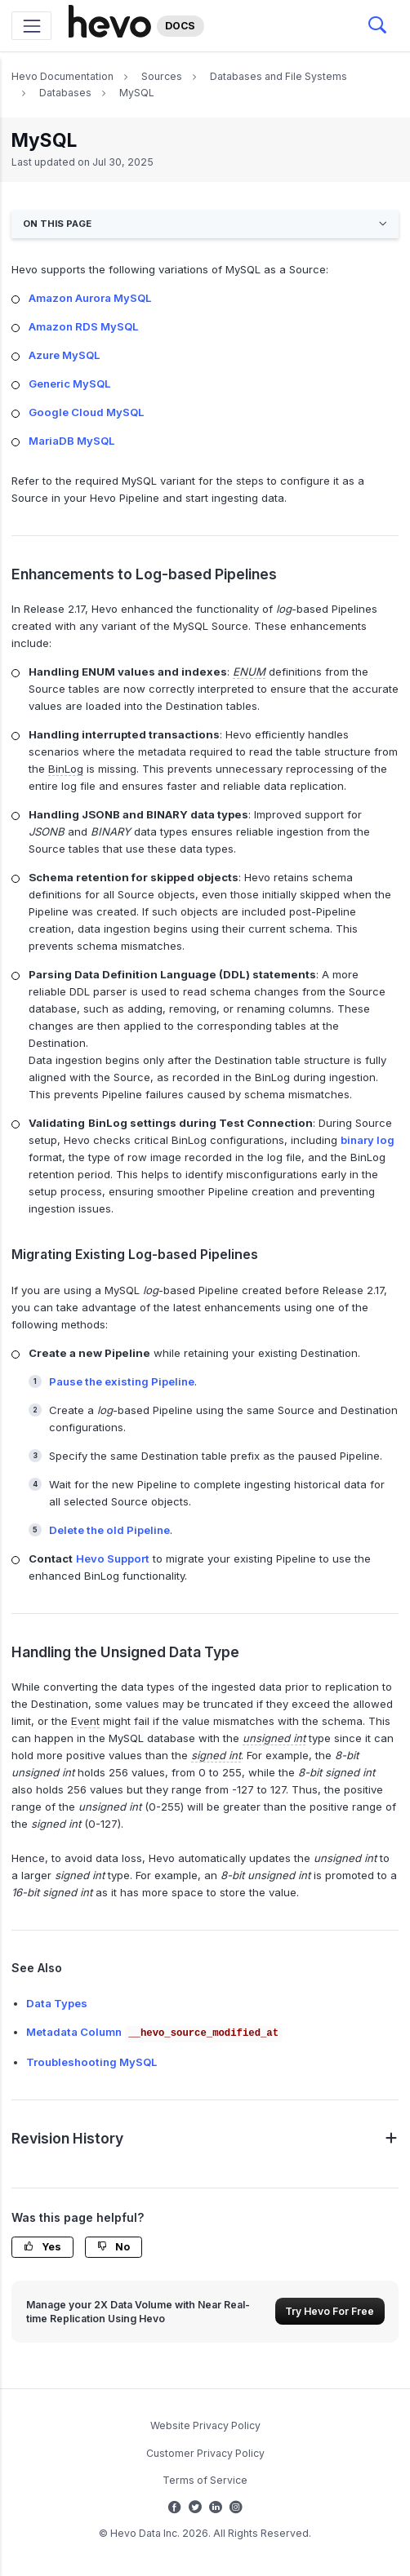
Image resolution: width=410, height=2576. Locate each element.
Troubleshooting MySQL (91, 2061)
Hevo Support (112, 1558)
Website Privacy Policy (205, 2425)
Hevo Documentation (62, 76)
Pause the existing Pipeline (121, 1381)
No (113, 2247)
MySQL (136, 92)
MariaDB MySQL (71, 440)
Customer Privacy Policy (205, 2453)
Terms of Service (205, 2480)
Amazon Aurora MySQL (90, 297)
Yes (42, 2247)
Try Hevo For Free (329, 2311)
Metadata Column (154, 2031)
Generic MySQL (69, 383)
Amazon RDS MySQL (83, 326)
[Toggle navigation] (31, 25)
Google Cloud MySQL (86, 412)
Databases (65, 92)
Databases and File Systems (278, 76)
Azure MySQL (64, 354)
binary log (367, 1139)
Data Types (56, 2003)
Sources (161, 76)
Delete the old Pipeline (109, 1529)
